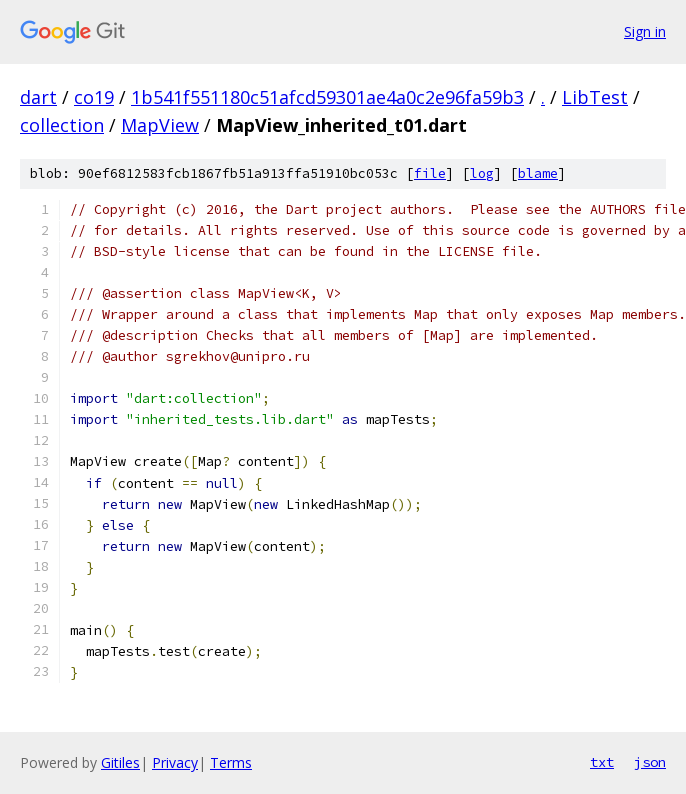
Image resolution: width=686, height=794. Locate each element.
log (482, 173)
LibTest (595, 97)
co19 (94, 97)
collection (62, 125)
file (430, 173)
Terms (231, 762)
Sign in (645, 31)
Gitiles (120, 762)
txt (602, 762)
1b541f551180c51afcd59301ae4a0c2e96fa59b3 (327, 97)
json (650, 762)
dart (38, 97)
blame (538, 173)
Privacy (175, 762)
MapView (160, 125)
